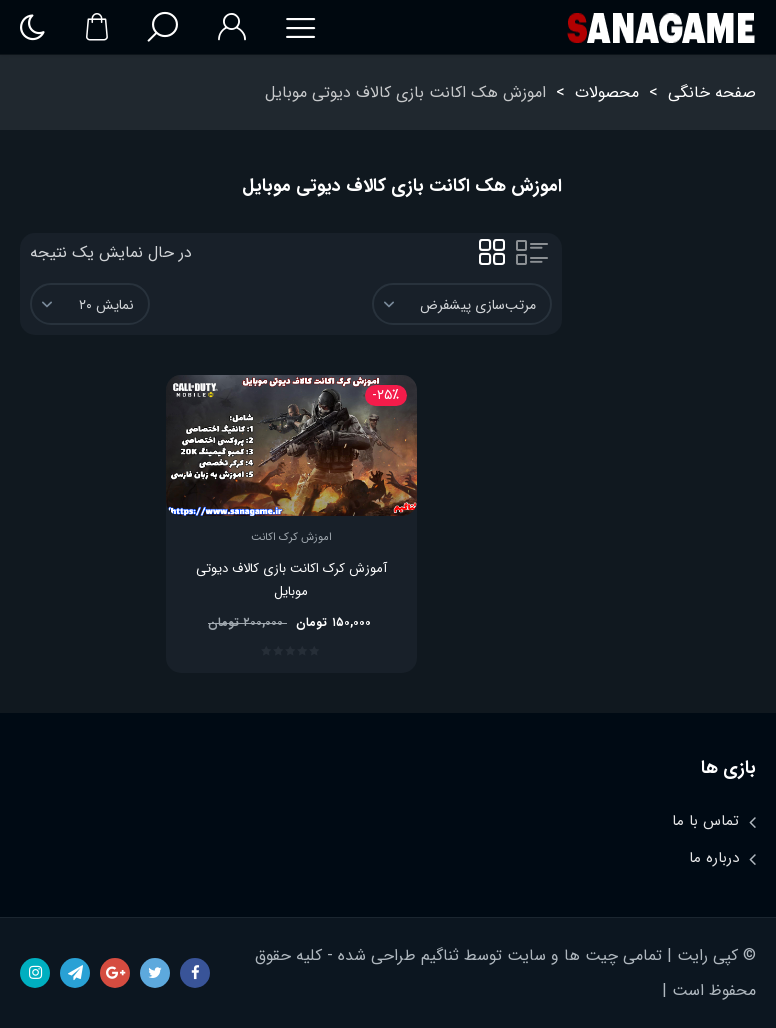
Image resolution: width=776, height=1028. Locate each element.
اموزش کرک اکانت (291, 538)
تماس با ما (705, 821)
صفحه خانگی (712, 92)
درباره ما (714, 858)
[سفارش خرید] (462, 304)
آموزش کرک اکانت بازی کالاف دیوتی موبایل (291, 580)
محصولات (607, 92)
